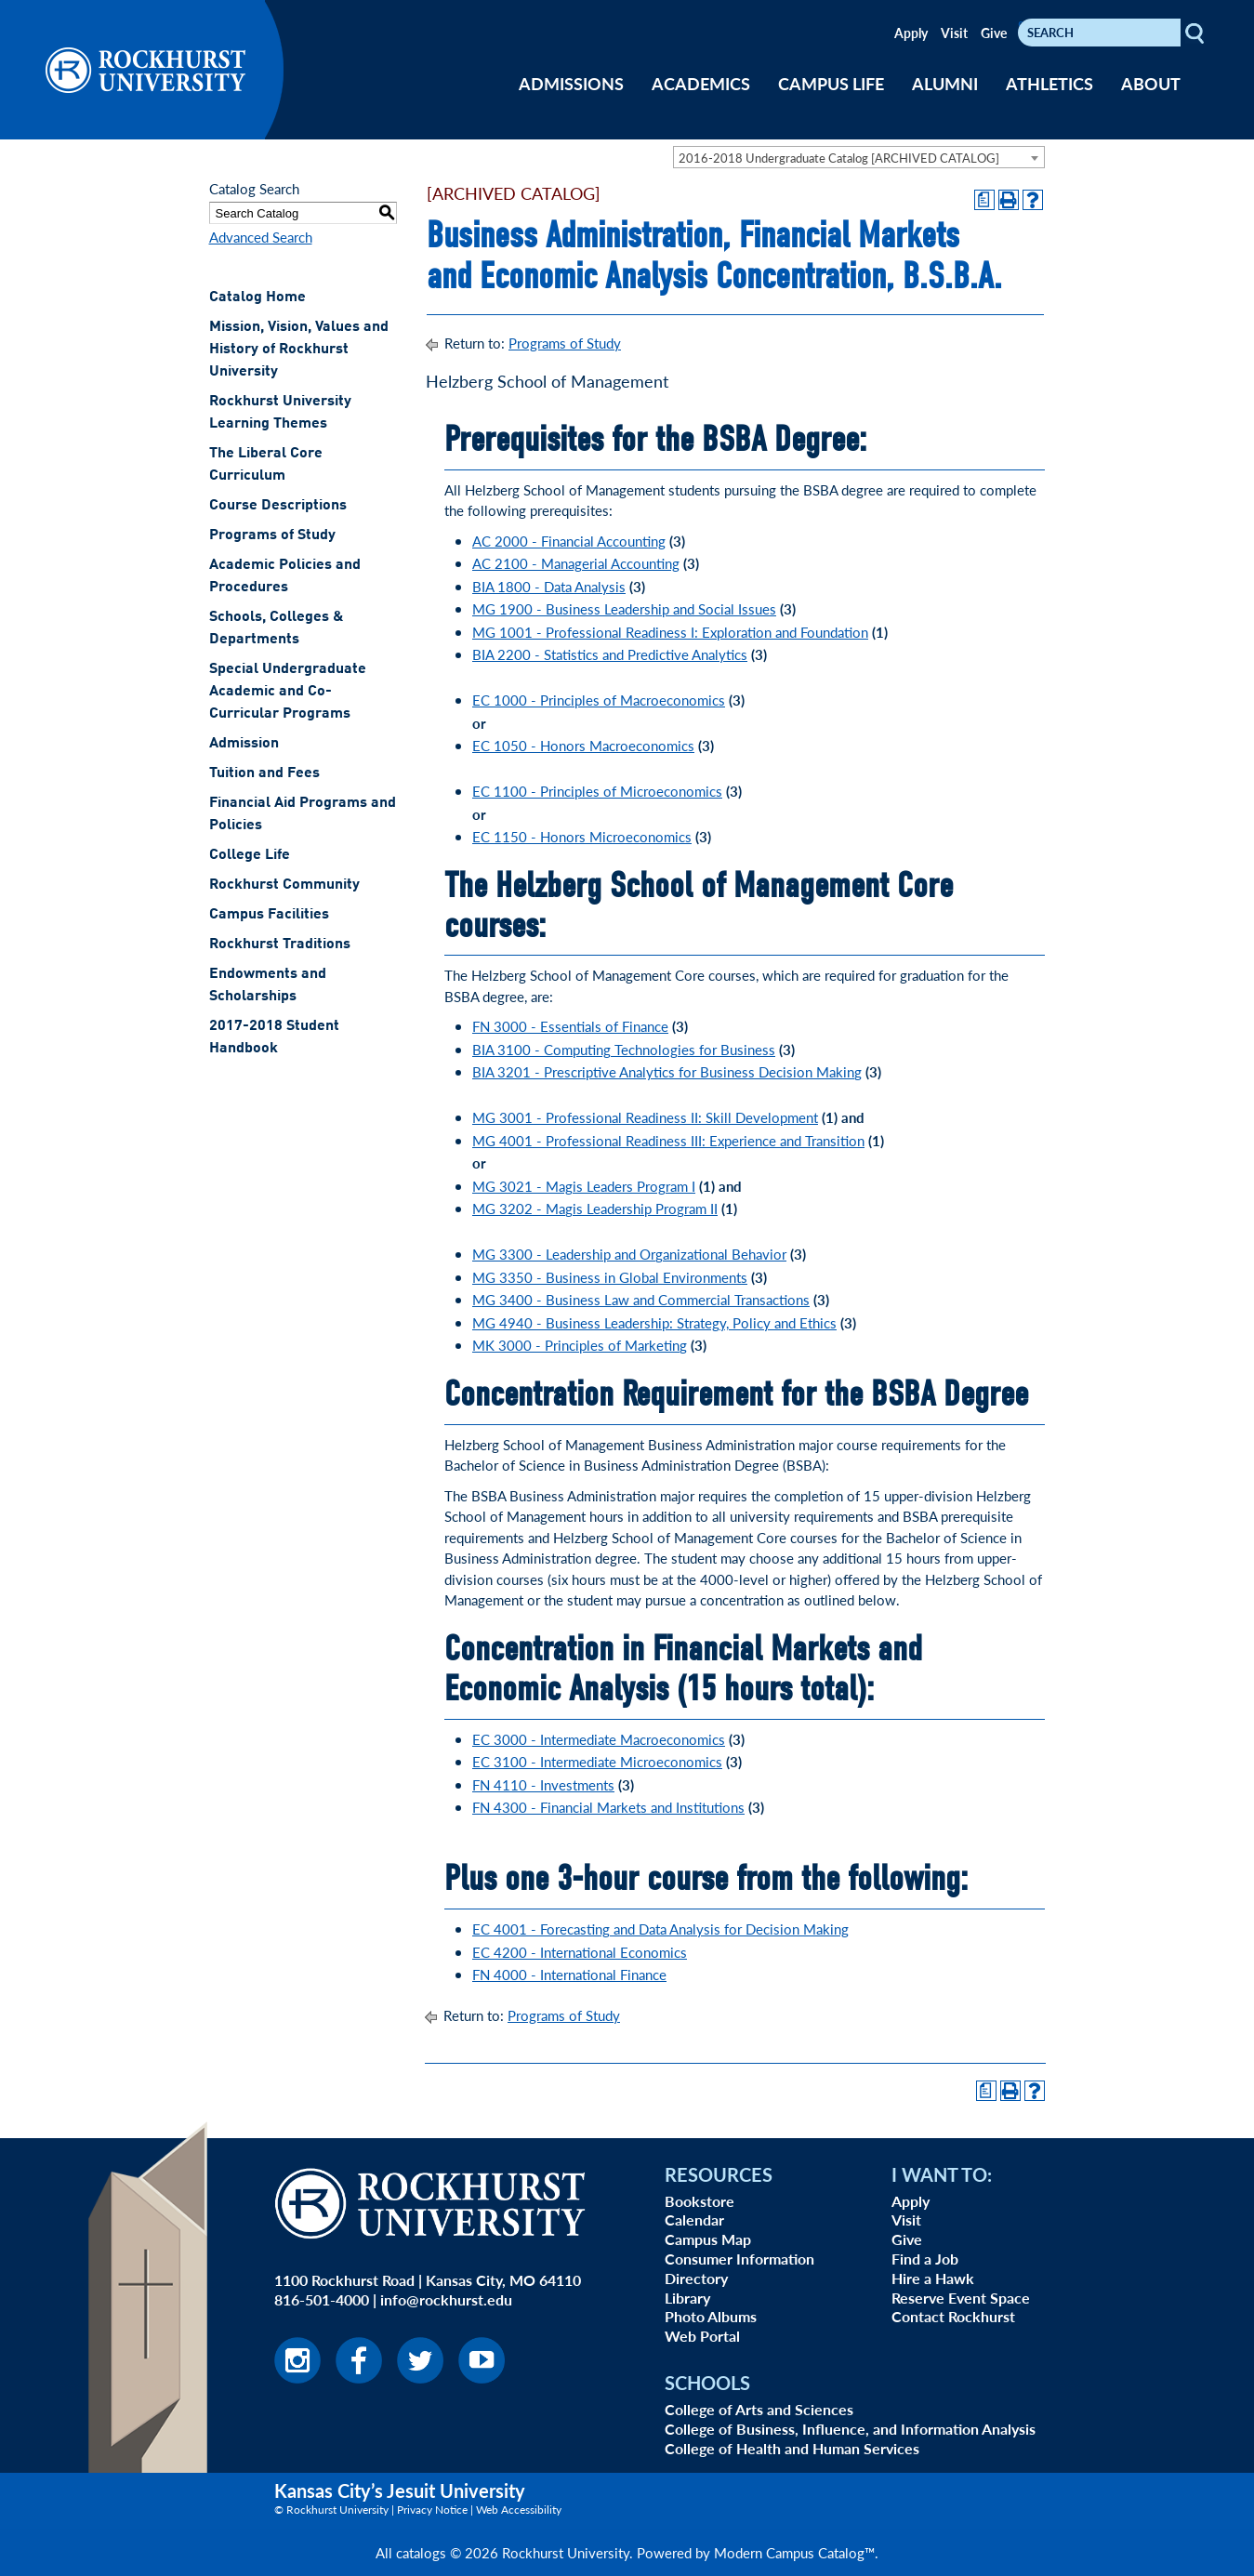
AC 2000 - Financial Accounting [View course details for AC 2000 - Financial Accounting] (569, 540)
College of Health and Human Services (792, 2448)
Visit (954, 32)
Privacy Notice (432, 2509)
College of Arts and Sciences (759, 2409)
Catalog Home (257, 297)
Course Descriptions (278, 505)
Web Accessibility (518, 2509)
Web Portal (702, 2335)
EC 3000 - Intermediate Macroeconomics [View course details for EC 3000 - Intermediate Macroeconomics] (598, 1739)
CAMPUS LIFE (831, 83)
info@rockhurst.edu (446, 2299)
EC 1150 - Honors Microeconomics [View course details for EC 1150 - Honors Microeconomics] (582, 836)
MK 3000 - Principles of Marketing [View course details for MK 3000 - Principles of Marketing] (579, 1344)
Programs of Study (272, 535)
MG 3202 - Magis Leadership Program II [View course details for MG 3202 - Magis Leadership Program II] (595, 1208)
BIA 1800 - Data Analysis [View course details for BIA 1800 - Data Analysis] (549, 586)
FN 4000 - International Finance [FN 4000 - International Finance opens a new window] (569, 1974)
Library (687, 2297)
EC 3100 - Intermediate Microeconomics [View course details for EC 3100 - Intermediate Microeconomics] (597, 1761)
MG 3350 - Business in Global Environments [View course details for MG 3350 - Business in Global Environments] (609, 1277)
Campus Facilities (269, 914)
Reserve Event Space (960, 2297)
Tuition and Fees (264, 773)
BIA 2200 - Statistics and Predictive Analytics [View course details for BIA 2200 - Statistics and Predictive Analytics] (609, 654)
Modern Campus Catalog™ (794, 2552)
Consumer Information (739, 2258)
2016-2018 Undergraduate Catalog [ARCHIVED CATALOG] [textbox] (839, 157)
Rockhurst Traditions (279, 944)
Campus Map (708, 2239)
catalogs (421, 2552)
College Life (249, 855)
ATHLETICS (1049, 83)
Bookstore (699, 2201)
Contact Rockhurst (953, 2316)
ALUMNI (945, 83)
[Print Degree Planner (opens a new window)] (984, 200)
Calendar (694, 2219)
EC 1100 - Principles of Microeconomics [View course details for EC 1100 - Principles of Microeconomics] (597, 790)
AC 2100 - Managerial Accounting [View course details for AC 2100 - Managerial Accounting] (576, 563)
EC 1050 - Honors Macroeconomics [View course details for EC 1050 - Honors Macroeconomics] (583, 745)
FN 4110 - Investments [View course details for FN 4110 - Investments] (543, 1784)
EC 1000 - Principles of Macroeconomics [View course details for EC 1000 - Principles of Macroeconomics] (598, 699)
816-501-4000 (321, 2299)
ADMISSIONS (571, 83)
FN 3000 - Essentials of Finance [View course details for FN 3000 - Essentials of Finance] (570, 1026)
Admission (244, 743)
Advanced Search (260, 236)
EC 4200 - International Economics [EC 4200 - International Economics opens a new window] (579, 1952)
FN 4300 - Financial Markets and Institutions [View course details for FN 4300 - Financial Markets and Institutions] (608, 1806)
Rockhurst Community (284, 885)
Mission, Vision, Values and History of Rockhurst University (299, 349)
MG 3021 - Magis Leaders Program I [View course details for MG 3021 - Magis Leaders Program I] (583, 1186)
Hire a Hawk (932, 2278)
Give (994, 32)
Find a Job (924, 2258)
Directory (696, 2278)
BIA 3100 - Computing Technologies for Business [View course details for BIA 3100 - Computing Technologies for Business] (623, 1049)
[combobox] (859, 157)
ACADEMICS (701, 83)
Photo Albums (711, 2316)
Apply (911, 32)
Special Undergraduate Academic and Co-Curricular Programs (287, 691)
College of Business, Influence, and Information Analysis (850, 2428)
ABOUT (1151, 83)
